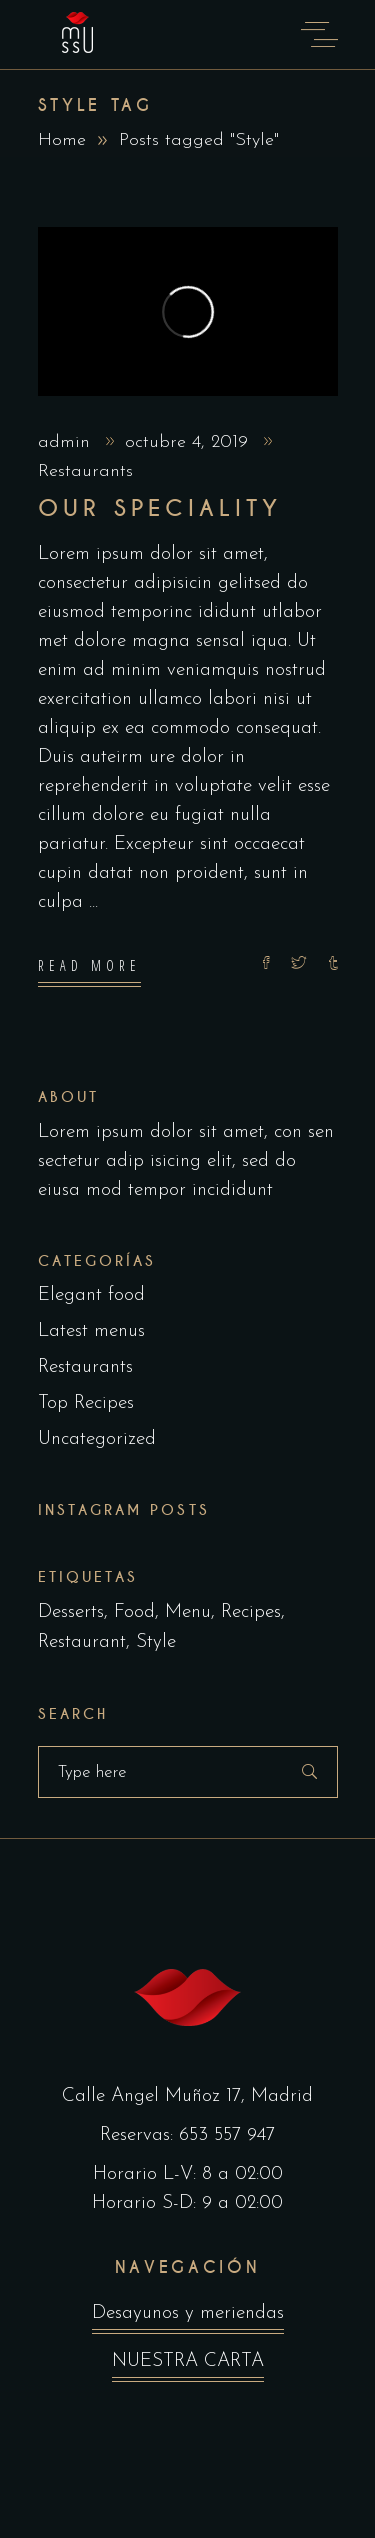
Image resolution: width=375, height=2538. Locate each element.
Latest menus (91, 1331)
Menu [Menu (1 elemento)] (188, 1612)
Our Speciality (160, 508)
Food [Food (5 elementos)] (134, 1612)
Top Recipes (86, 1403)
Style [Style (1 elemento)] (156, 1642)
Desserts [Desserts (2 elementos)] (71, 1612)
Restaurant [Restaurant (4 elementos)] (82, 1642)
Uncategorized (97, 1439)
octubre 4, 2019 (189, 442)
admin (67, 442)
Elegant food (91, 1295)
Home (62, 140)
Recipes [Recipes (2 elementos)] (251, 1612)
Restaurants (85, 471)
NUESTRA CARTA (188, 2366)
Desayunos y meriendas (188, 2318)
